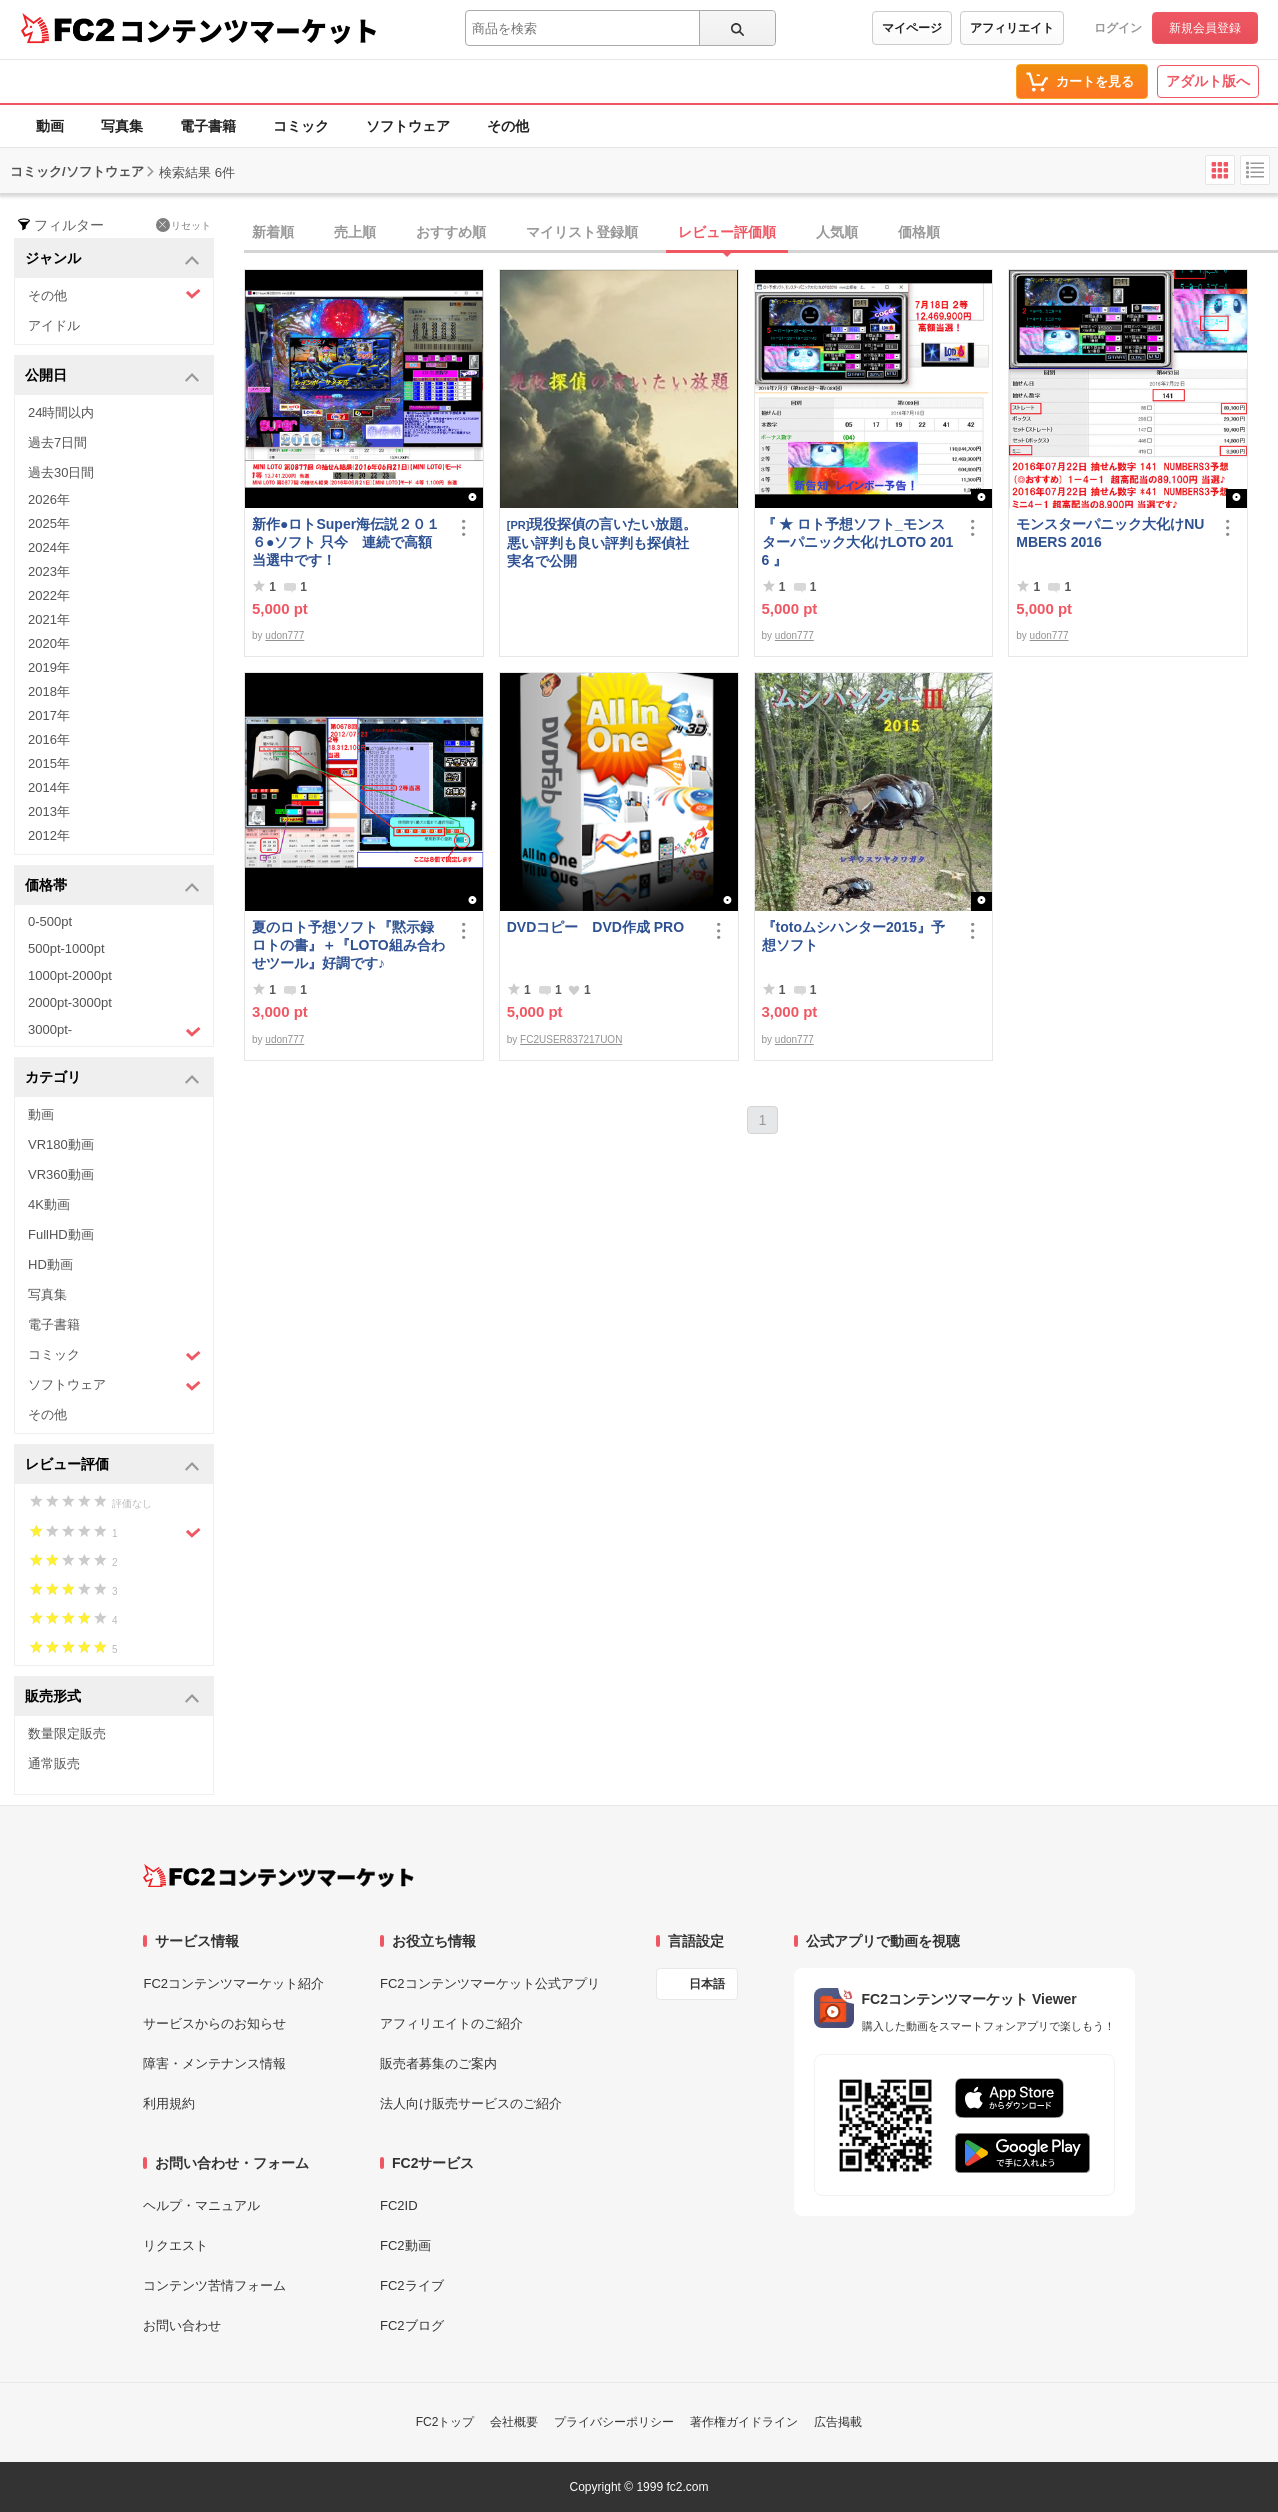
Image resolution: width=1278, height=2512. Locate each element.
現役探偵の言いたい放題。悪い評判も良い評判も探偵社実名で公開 (602, 542)
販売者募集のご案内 (438, 2063)
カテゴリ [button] (112, 1078)
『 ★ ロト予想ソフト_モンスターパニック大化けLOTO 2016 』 (858, 542)
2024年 (49, 547)
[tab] (761, 233)
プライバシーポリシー (614, 2422)
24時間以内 (61, 412)
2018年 (49, 691)
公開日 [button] (112, 376)
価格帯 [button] (112, 886)
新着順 (273, 232)
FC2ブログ (412, 2325)
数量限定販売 (67, 1733)
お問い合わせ (182, 2325)
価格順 (919, 232)
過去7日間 (57, 442)
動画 (50, 126)
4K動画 (49, 1204)
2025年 (49, 523)
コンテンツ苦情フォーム (214, 2285)
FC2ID (399, 2205)
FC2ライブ (412, 2285)
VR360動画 (61, 1174)
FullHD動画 (61, 1234)
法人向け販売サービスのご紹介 (471, 2103)
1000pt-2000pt (70, 975)
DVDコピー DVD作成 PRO (595, 927)
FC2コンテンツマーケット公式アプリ (490, 1983)
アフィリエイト (1012, 28)
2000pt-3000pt (70, 1002)
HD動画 (50, 1264)
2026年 (49, 499)
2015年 (49, 763)
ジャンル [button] (112, 259)
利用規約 (169, 2103)
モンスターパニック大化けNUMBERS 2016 (1110, 533)
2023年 (49, 571)
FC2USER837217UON (571, 1039)
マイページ (912, 28)
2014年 (49, 787)
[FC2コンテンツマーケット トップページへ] (278, 1876)
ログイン (1118, 28)
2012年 (49, 835)
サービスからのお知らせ (214, 2023)
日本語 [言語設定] (707, 1984)
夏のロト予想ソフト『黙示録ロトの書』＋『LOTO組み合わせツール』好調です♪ (348, 945)
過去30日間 (61, 472)
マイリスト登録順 (582, 232)
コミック (301, 126)
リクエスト (175, 2245)
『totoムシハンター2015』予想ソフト (854, 936)
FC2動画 (405, 2245)
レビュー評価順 (727, 232)
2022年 (49, 595)
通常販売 (54, 1763)
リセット (183, 225)
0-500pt (50, 921)
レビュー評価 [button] (112, 1465)
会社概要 (514, 2422)
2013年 (49, 811)
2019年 (49, 667)
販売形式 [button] (112, 1697)
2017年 (49, 715)
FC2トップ (445, 2422)
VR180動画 (61, 1144)
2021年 (49, 619)
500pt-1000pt (66, 948)
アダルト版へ (1208, 81)
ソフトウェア (408, 126)
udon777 (284, 635)
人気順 (837, 232)
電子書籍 (208, 126)
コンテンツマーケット (249, 30)
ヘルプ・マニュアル (201, 2205)
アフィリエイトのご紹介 (451, 2023)
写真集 (122, 126)
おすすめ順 (451, 232)
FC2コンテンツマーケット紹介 (233, 1983)
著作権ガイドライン (744, 2422)
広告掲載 (838, 2422)
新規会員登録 (1205, 28)
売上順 (355, 232)
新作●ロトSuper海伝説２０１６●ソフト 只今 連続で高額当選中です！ (346, 542)
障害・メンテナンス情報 (214, 2063)
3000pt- (114, 1031)
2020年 (49, 643)
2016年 (49, 739)
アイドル (54, 325)
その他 (508, 126)
